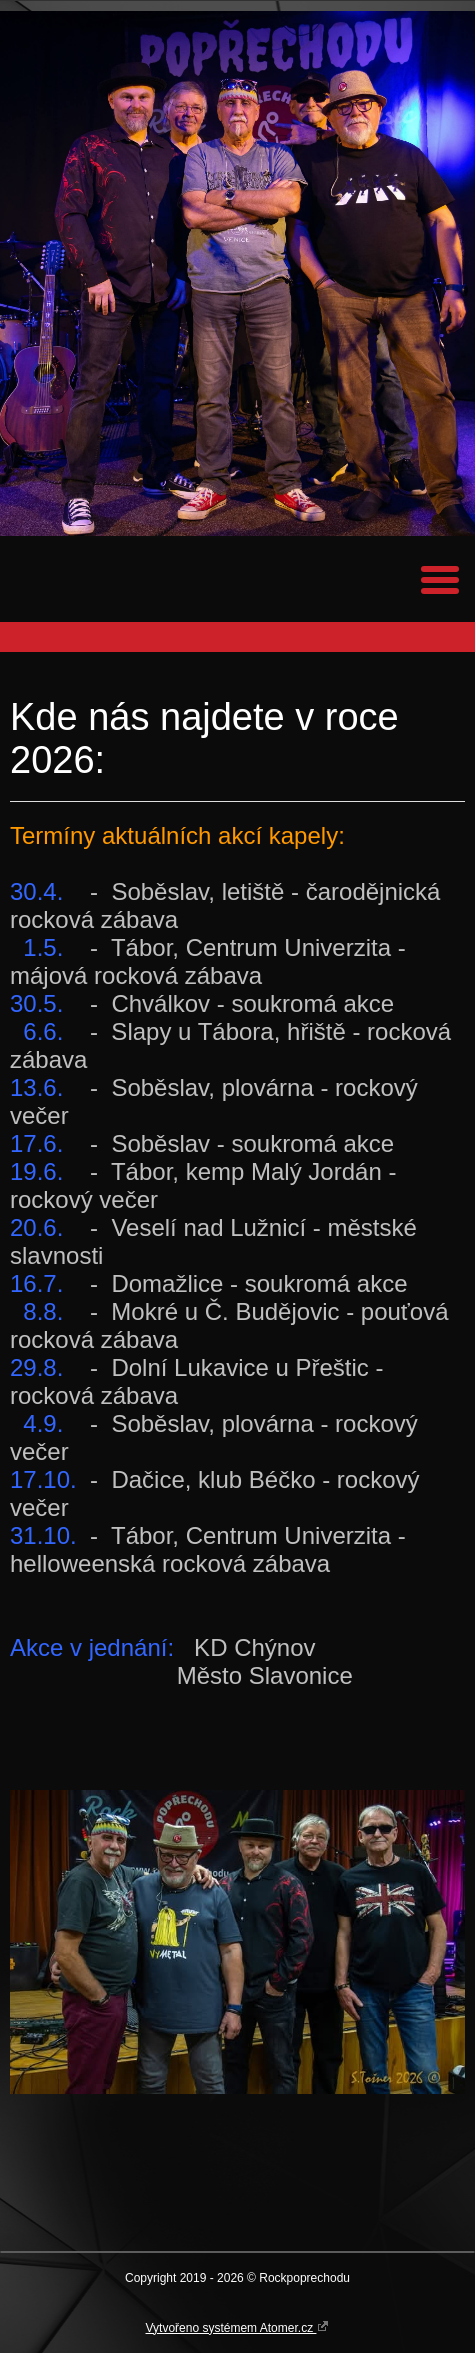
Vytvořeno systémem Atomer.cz (238, 2327)
